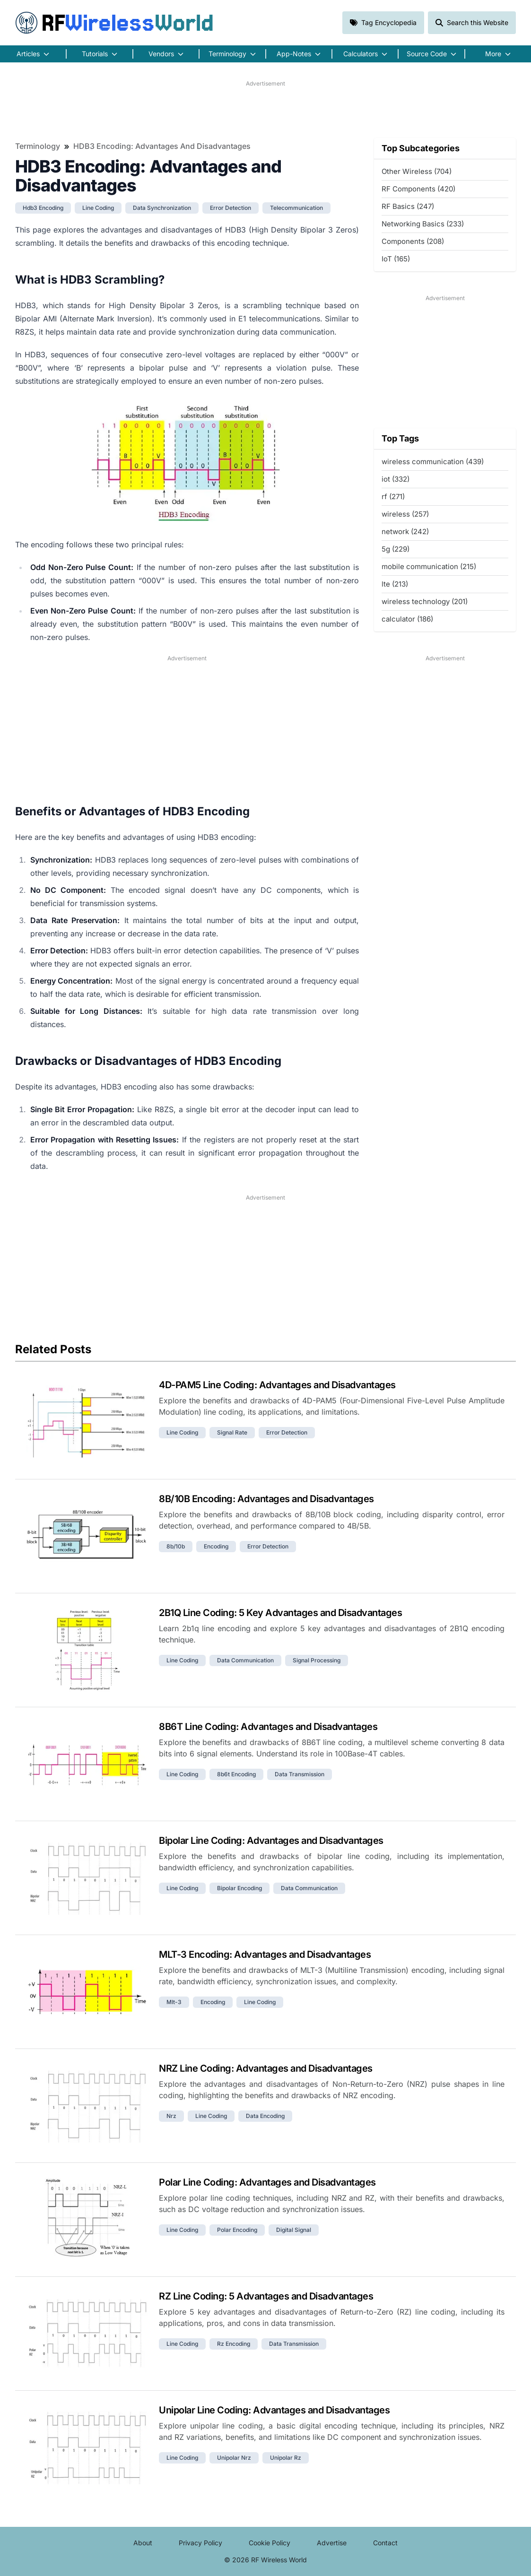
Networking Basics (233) (423, 223)
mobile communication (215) (429, 566)
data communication (245, 1660)
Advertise (332, 2543)
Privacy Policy (200, 2543)
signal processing (316, 1660)
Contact (385, 2543)
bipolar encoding (239, 1888)
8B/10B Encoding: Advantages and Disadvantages (266, 1498)
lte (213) (395, 583)
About (142, 2543)
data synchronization (162, 207)
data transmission (299, 1774)
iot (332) (395, 479)
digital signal (293, 2229)
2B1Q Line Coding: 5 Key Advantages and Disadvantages (280, 1612)
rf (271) (393, 496)
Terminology (37, 146)
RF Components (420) (418, 188)
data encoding (265, 2115)
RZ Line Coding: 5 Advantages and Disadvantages (266, 2296)
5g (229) (395, 549)
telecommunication (296, 207)
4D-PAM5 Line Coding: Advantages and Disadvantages (277, 1385)
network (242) (405, 531)
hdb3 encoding (43, 207)
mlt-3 (174, 2001)
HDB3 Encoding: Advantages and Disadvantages (162, 146)
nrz (171, 2115)
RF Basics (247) (408, 206)
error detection (230, 207)
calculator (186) (407, 618)
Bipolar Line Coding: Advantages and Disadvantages (271, 1840)
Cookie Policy (269, 2543)
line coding (98, 207)
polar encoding (237, 2229)
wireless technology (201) (425, 601)
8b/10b (175, 1546)
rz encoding (233, 2343)
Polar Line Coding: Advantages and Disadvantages (267, 2182)
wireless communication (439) (433, 461)
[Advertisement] (265, 109)
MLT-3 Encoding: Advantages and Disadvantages (265, 1954)
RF (114, 23)
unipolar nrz (234, 2457)
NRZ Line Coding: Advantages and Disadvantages (266, 2068)
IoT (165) (396, 258)
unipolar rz (285, 2457)
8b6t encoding (236, 1774)
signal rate (232, 1432)
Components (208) (413, 241)
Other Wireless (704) (417, 171)
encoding (216, 1546)
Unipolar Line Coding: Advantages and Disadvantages (274, 2410)
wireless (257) (405, 514)
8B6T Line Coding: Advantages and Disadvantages (268, 1726)
